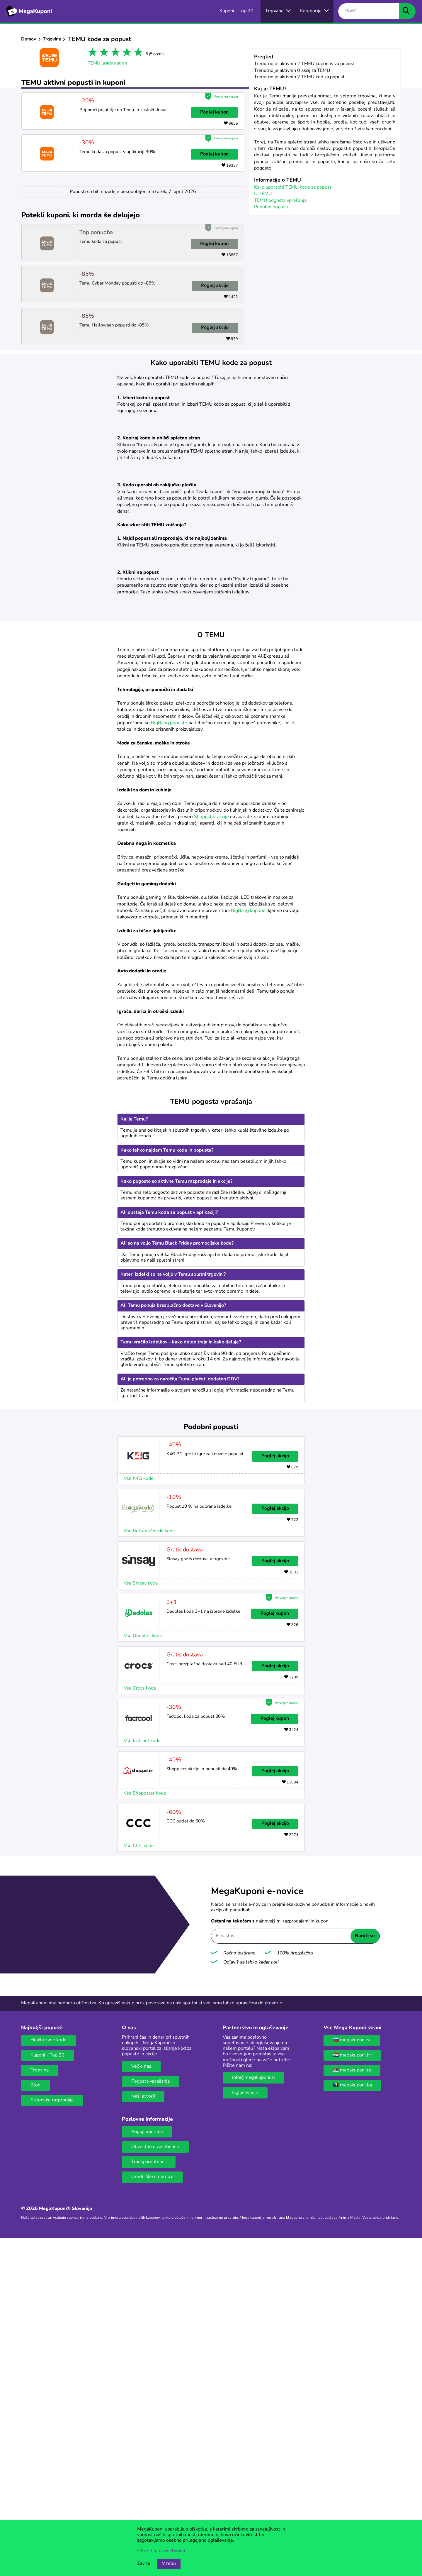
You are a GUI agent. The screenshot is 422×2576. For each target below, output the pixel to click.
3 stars (114, 53)
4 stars (126, 53)
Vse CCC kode (139, 2184)
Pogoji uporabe (147, 2470)
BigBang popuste (169, 1061)
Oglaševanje (245, 2431)
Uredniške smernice (152, 2515)
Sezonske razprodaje (52, 2438)
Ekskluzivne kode (48, 2378)
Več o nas (141, 2404)
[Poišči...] (368, 11)
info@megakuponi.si (253, 2415)
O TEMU (263, 194)
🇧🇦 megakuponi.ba (352, 2423)
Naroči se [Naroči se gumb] (365, 2274)
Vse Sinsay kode (141, 1921)
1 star (91, 53)
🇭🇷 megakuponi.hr (352, 2393)
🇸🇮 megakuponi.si (351, 2378)
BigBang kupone (248, 1249)
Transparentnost (148, 2500)
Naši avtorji (143, 2434)
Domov (28, 39)
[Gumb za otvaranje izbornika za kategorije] (314, 11)
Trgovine (52, 39)
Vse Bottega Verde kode (149, 1869)
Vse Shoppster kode (145, 2131)
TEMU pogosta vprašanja (280, 200)
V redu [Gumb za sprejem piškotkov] (169, 2563)
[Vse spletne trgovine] (278, 11)
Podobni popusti (271, 207)
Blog (35, 2423)
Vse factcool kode (142, 2079)
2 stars (103, 53)
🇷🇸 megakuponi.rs (352, 2408)
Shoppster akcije (211, 1155)
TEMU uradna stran (107, 63)
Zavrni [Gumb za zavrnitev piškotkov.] (143, 2563)
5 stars (137, 53)
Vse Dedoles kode (143, 1974)
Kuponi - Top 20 (47, 2393)
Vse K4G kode (139, 1817)
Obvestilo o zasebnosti (155, 2485)
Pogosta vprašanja (150, 2419)
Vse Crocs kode (140, 2026)
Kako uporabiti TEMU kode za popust (292, 187)
